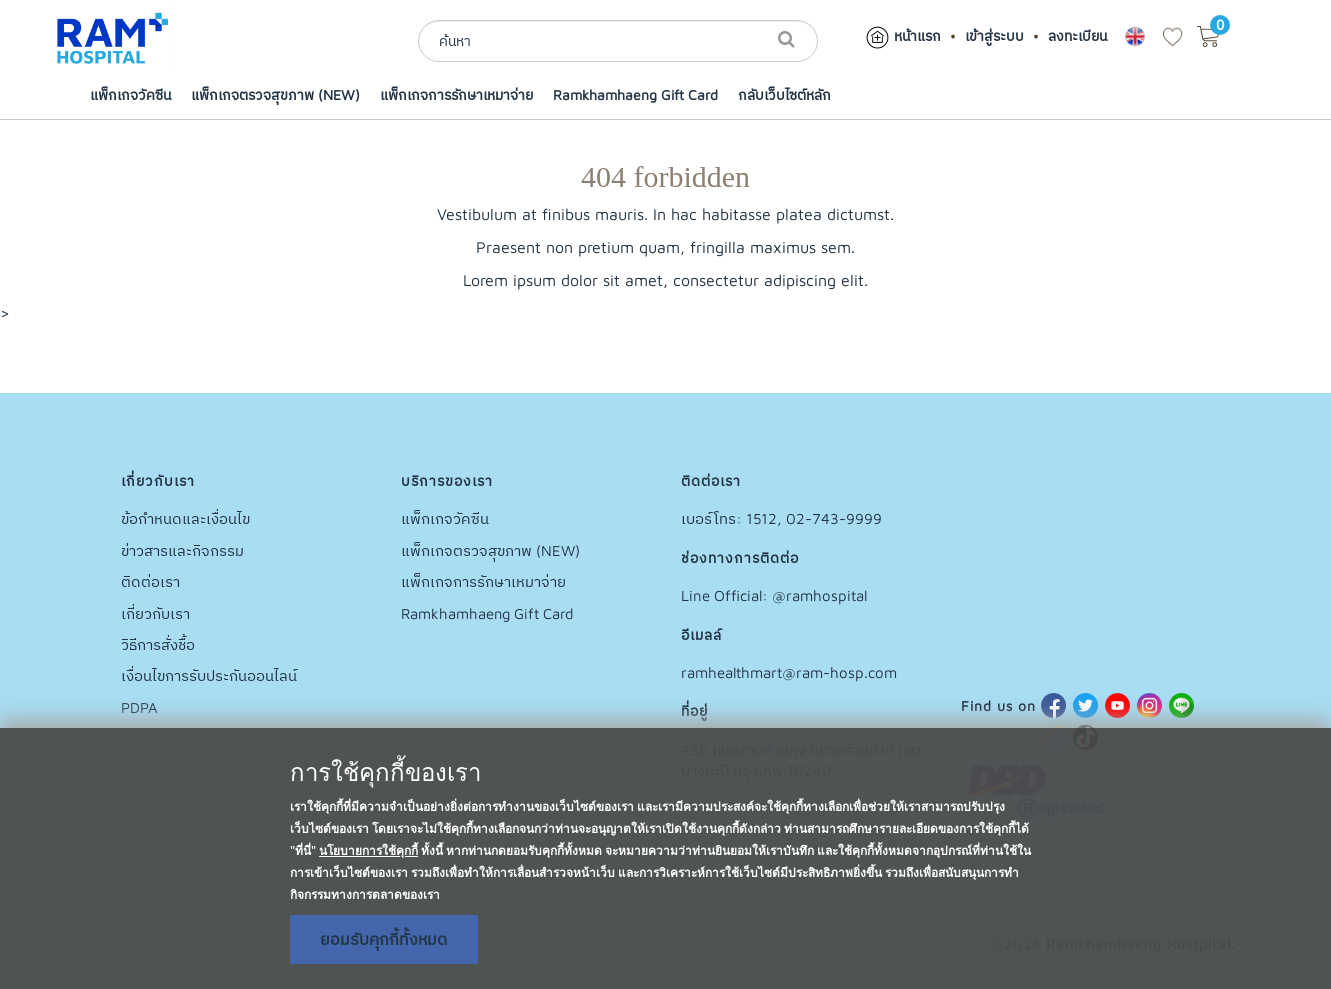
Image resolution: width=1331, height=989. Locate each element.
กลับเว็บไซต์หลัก (784, 94)
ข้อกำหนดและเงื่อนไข (185, 518)
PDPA (139, 707)
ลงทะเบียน (1077, 35)
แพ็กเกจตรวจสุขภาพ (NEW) (275, 94)
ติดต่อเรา (150, 581)
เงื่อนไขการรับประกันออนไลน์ (209, 675)
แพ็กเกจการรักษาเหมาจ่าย (456, 94)
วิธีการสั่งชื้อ (158, 644)
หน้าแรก (903, 35)
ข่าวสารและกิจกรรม (182, 550)
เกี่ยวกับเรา (155, 613)
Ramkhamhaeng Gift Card (635, 94)
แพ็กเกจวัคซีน (130, 94)
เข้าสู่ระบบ (994, 35)
